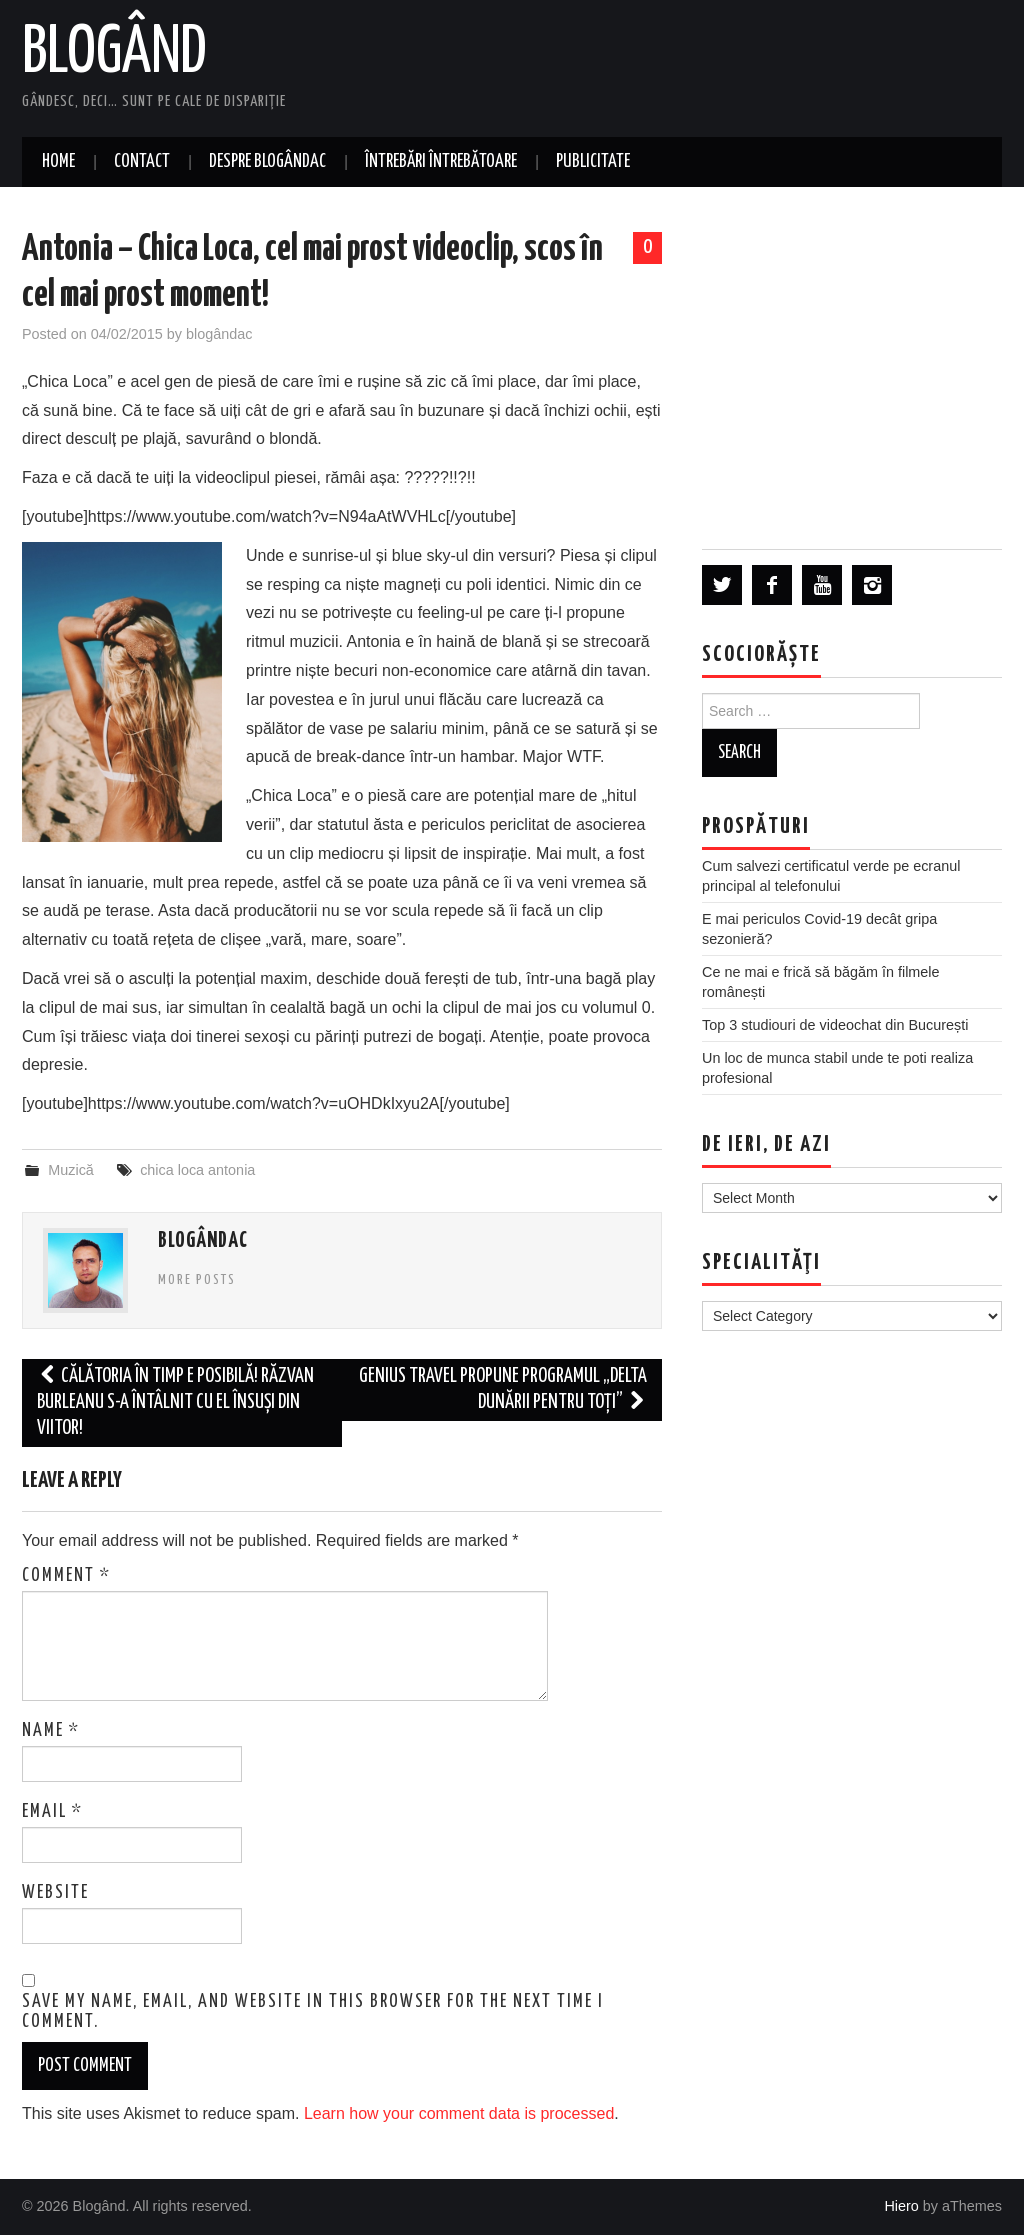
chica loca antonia (197, 1170)
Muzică (71, 1170)
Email (52, 1812)
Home (58, 162)
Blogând (114, 54)
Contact (142, 162)
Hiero (901, 2206)
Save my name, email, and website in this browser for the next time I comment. (313, 2012)
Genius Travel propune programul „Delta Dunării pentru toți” (503, 1389)
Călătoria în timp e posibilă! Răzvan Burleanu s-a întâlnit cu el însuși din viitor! (175, 1402)
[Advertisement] (852, 367)
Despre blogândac (267, 162)
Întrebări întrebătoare (441, 162)
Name (51, 1731)
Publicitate (593, 162)
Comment (66, 1576)
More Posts (197, 1280)
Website (55, 1893)
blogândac (219, 334)
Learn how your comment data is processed (459, 2113)
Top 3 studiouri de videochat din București (835, 1025)
